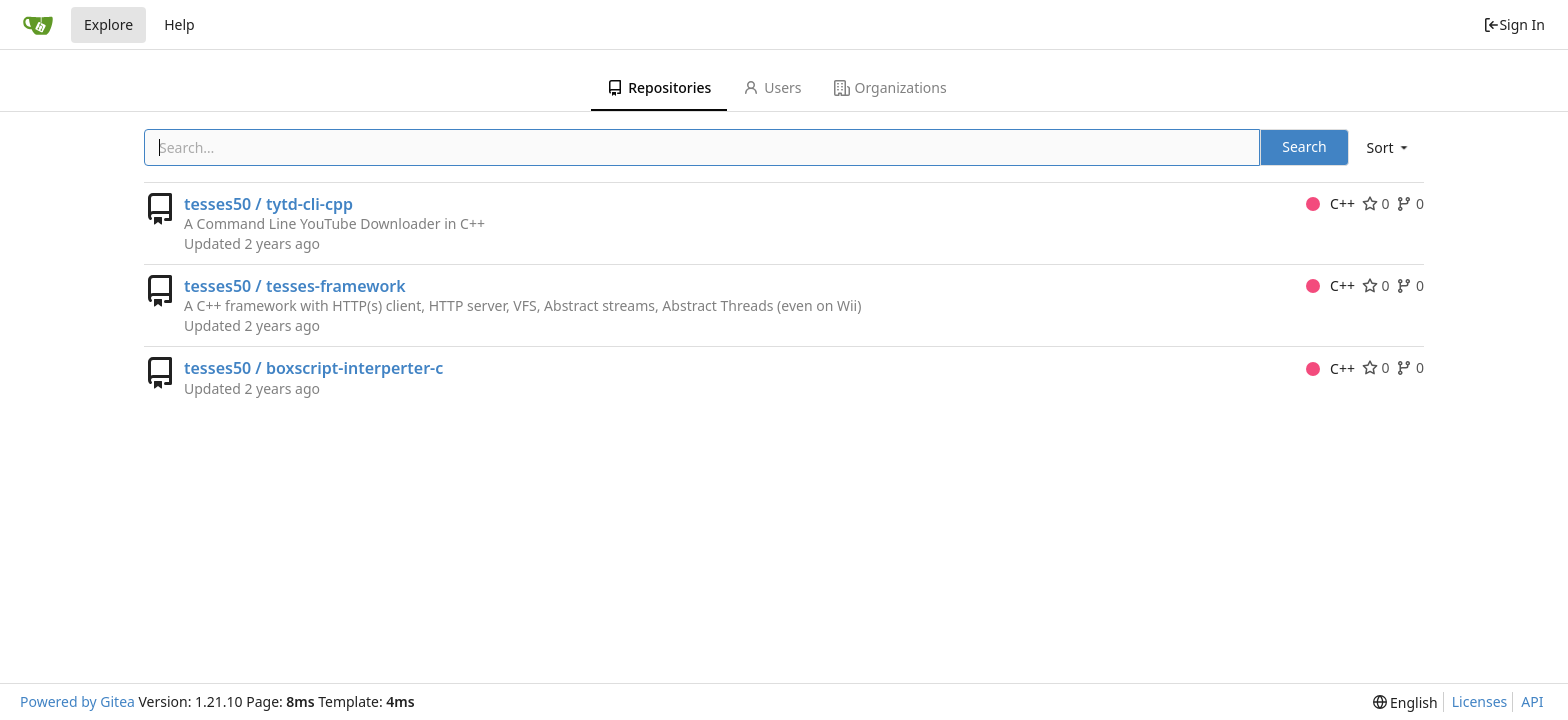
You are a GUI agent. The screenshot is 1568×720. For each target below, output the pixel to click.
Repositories (659, 87)
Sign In (1514, 24)
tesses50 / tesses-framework (295, 286)
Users (772, 87)
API (1532, 701)
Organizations (890, 87)
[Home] (38, 25)
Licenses (1480, 701)
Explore (108, 24)
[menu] (1389, 147)
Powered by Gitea (77, 701)
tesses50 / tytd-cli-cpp (268, 204)
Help (179, 24)
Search (1304, 146)
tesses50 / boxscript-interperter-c (313, 368)
